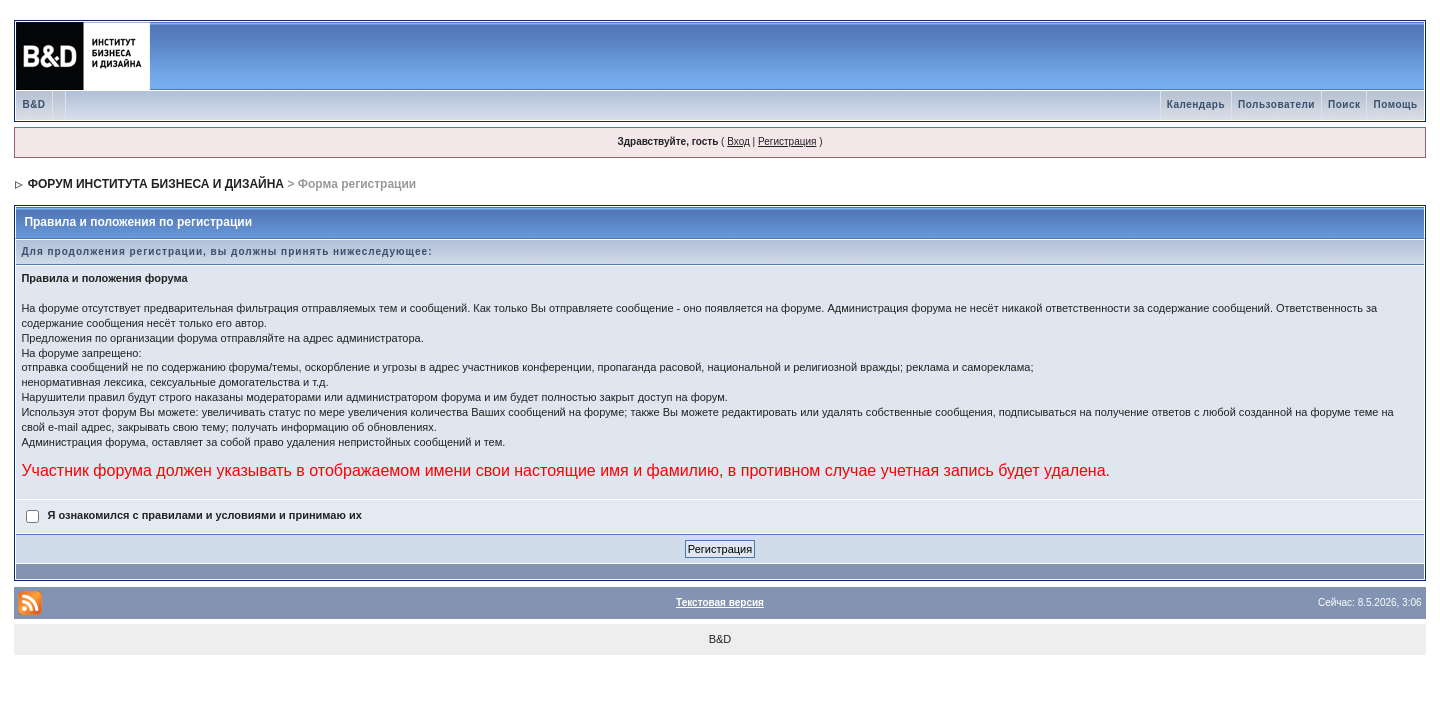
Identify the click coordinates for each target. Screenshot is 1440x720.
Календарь (1196, 104)
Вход (738, 141)
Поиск (1344, 104)
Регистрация (787, 141)
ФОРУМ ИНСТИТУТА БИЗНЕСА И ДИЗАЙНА (156, 184)
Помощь (1395, 104)
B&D (33, 104)
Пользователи (1276, 104)
